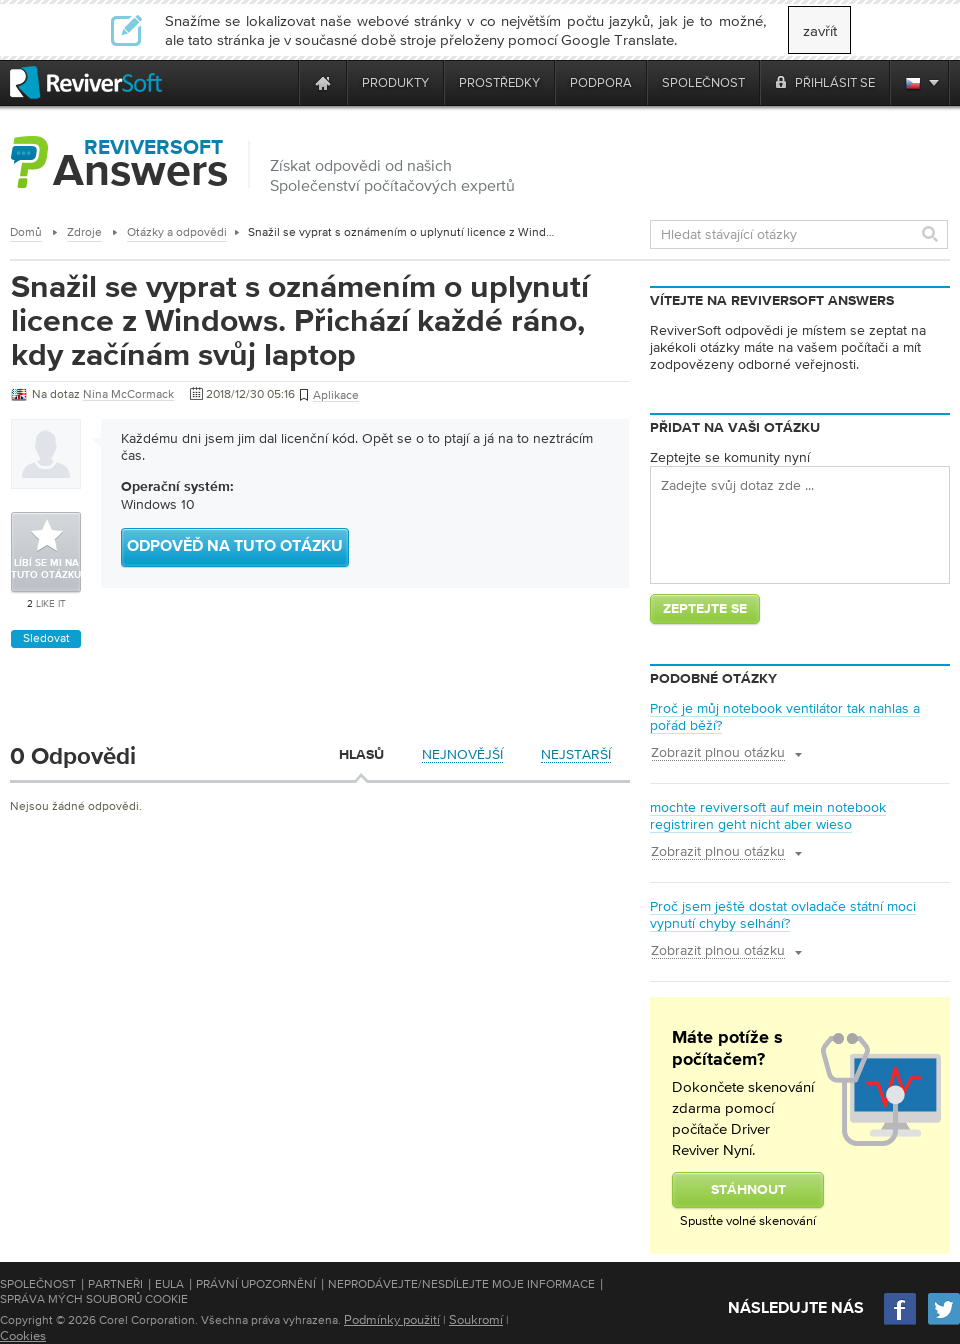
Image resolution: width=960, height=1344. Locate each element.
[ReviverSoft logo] (86, 82)
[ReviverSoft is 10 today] (279, 82)
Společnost (38, 1284)
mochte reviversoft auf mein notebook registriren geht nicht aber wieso (768, 815)
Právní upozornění (256, 1284)
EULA (169, 1284)
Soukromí (476, 1319)
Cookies (23, 1335)
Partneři (115, 1284)
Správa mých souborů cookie (94, 1299)
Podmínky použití (392, 1319)
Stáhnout (748, 1190)
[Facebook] (901, 1322)
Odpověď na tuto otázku (235, 547)
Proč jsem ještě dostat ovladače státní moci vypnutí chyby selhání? (783, 914)
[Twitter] (944, 1322)
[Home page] (323, 82)
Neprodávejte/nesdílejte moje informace (461, 1284)
